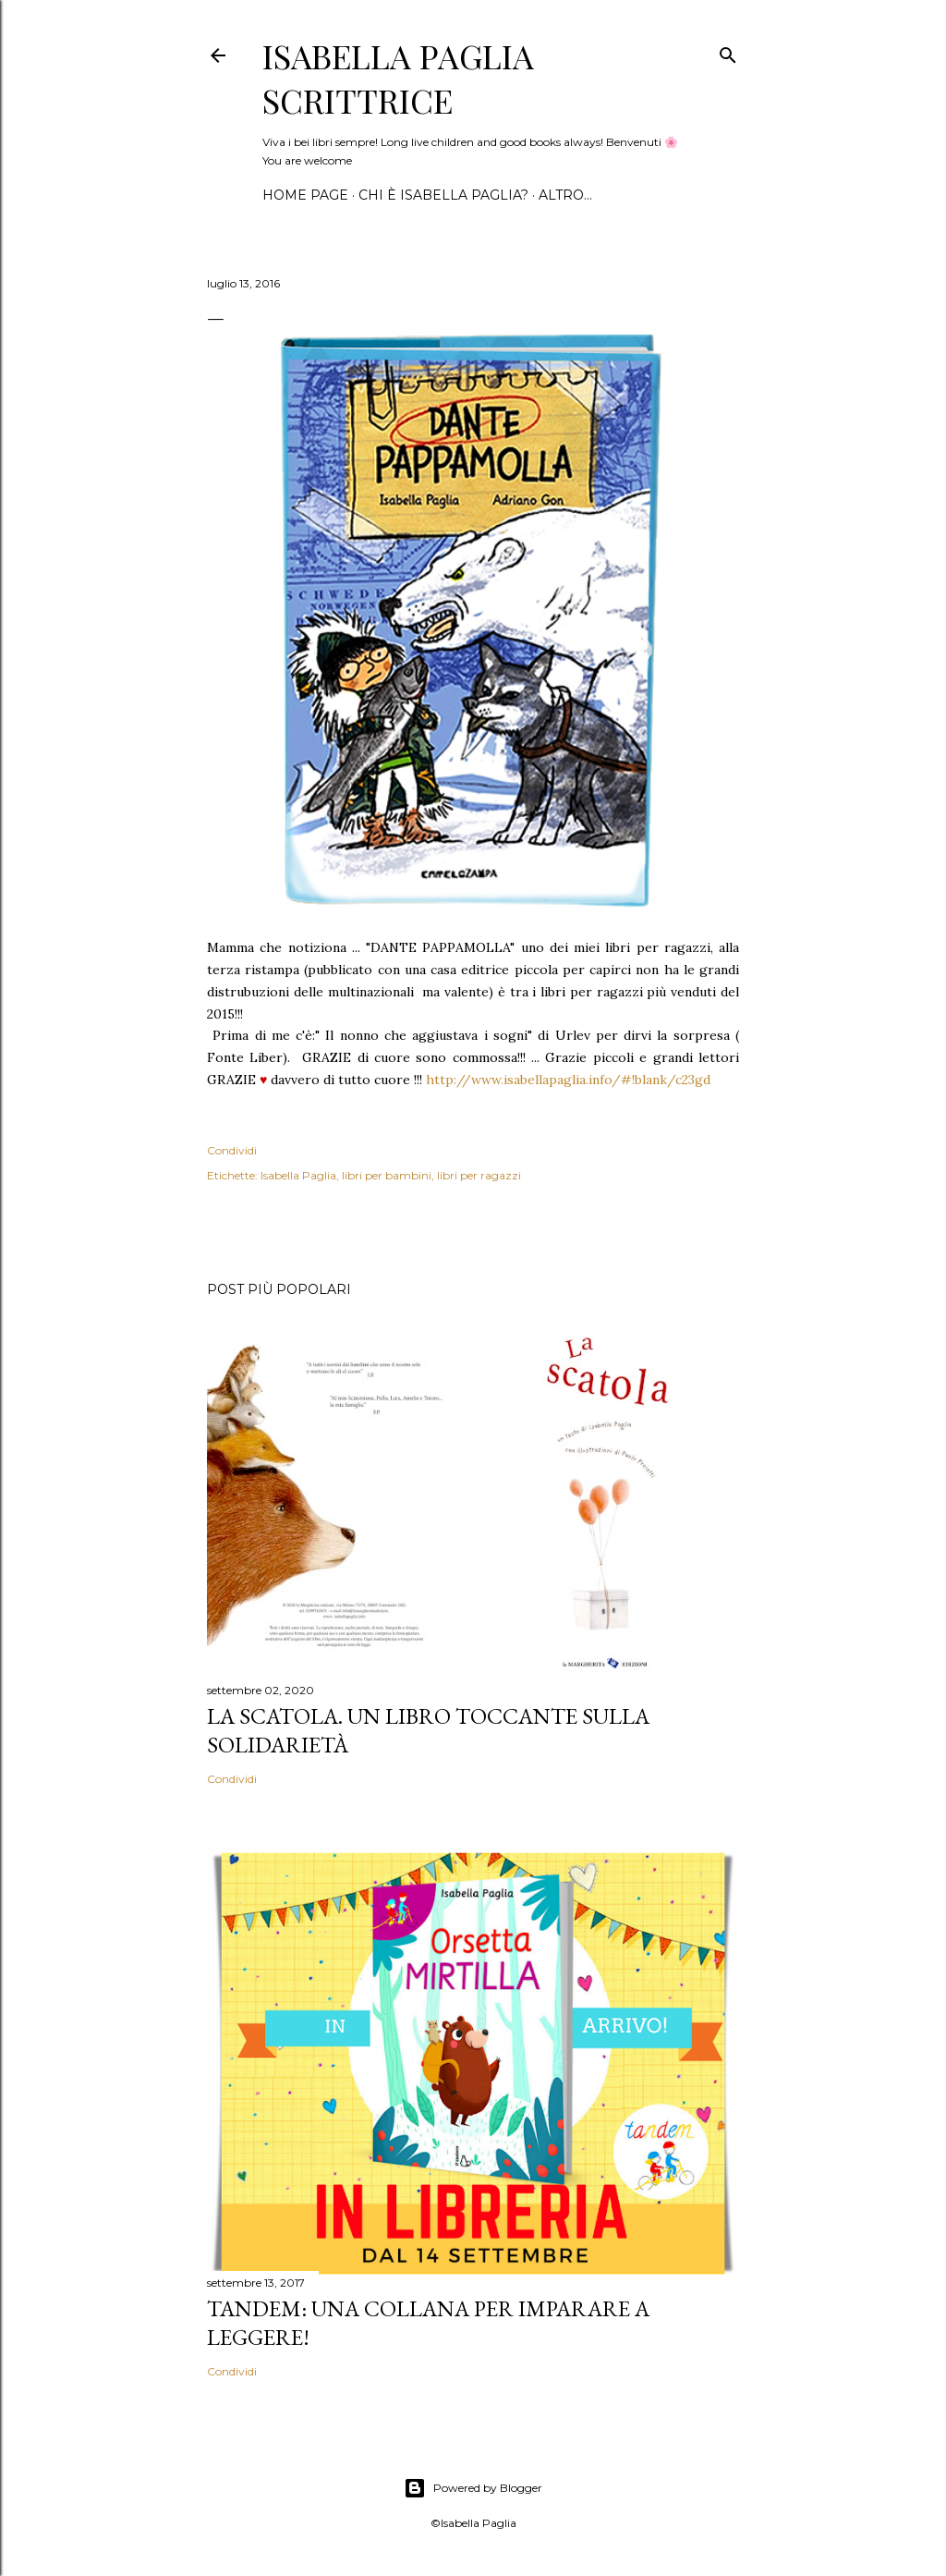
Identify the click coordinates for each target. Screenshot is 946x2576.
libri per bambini (386, 1175)
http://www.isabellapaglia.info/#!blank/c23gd (568, 1079)
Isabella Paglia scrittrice (398, 77)
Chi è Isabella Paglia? (443, 195)
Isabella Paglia (298, 1175)
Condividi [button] (232, 1150)
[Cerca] (728, 51)
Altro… (565, 195)
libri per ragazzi (479, 1175)
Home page (305, 195)
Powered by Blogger (473, 2488)
